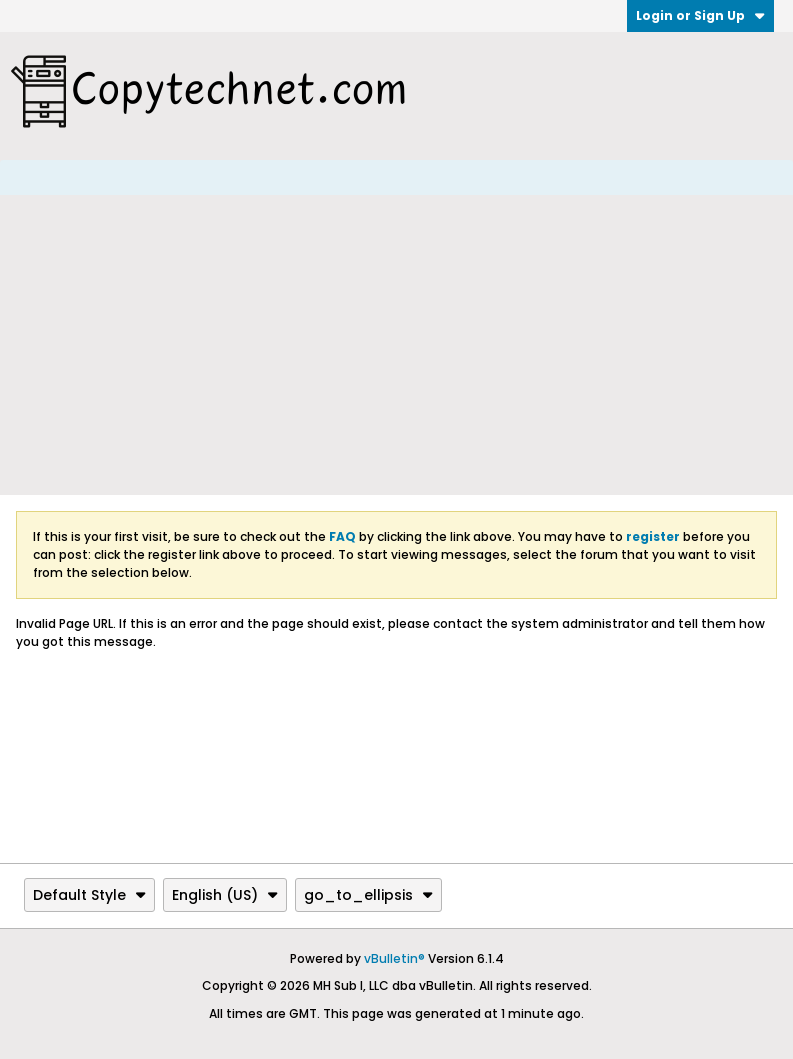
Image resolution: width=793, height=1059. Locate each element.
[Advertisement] (396, 345)
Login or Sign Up (700, 15)
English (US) (225, 895)
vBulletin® (394, 958)
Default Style (89, 895)
